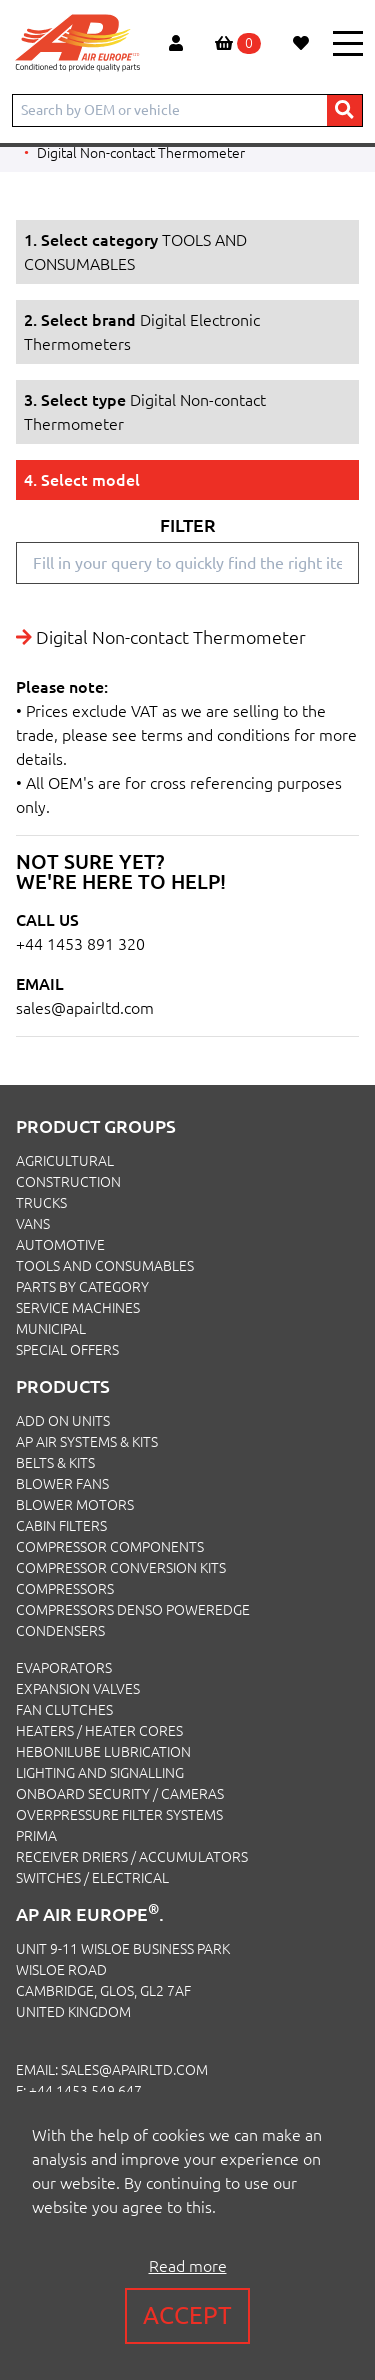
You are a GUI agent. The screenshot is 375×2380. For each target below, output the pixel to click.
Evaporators (64, 1668)
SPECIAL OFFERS (67, 1350)
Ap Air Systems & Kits (87, 1442)
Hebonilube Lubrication (103, 1752)
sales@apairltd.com (85, 1008)
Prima (36, 1836)
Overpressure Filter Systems (119, 1815)
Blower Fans (62, 1484)
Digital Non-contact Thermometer (141, 153)
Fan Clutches (64, 1710)
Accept (187, 2315)
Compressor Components (110, 1547)
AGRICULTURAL (65, 1161)
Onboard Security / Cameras (120, 1794)
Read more (188, 2266)
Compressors (65, 1589)
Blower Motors (75, 1505)
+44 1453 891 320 (80, 944)
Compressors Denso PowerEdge (133, 1610)
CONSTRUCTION (68, 1182)
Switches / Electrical (92, 1878)
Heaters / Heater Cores (99, 1731)
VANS (33, 1224)
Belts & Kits (55, 1463)
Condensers (60, 1631)
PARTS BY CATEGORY (82, 1287)
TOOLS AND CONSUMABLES (105, 1266)
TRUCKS (41, 1203)
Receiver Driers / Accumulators (132, 1857)
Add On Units (63, 1421)
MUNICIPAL (51, 1329)
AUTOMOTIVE (60, 1245)
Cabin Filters (61, 1526)
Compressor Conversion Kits (121, 1568)
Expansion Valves (78, 1689)
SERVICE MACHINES (78, 1308)
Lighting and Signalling (100, 1773)
